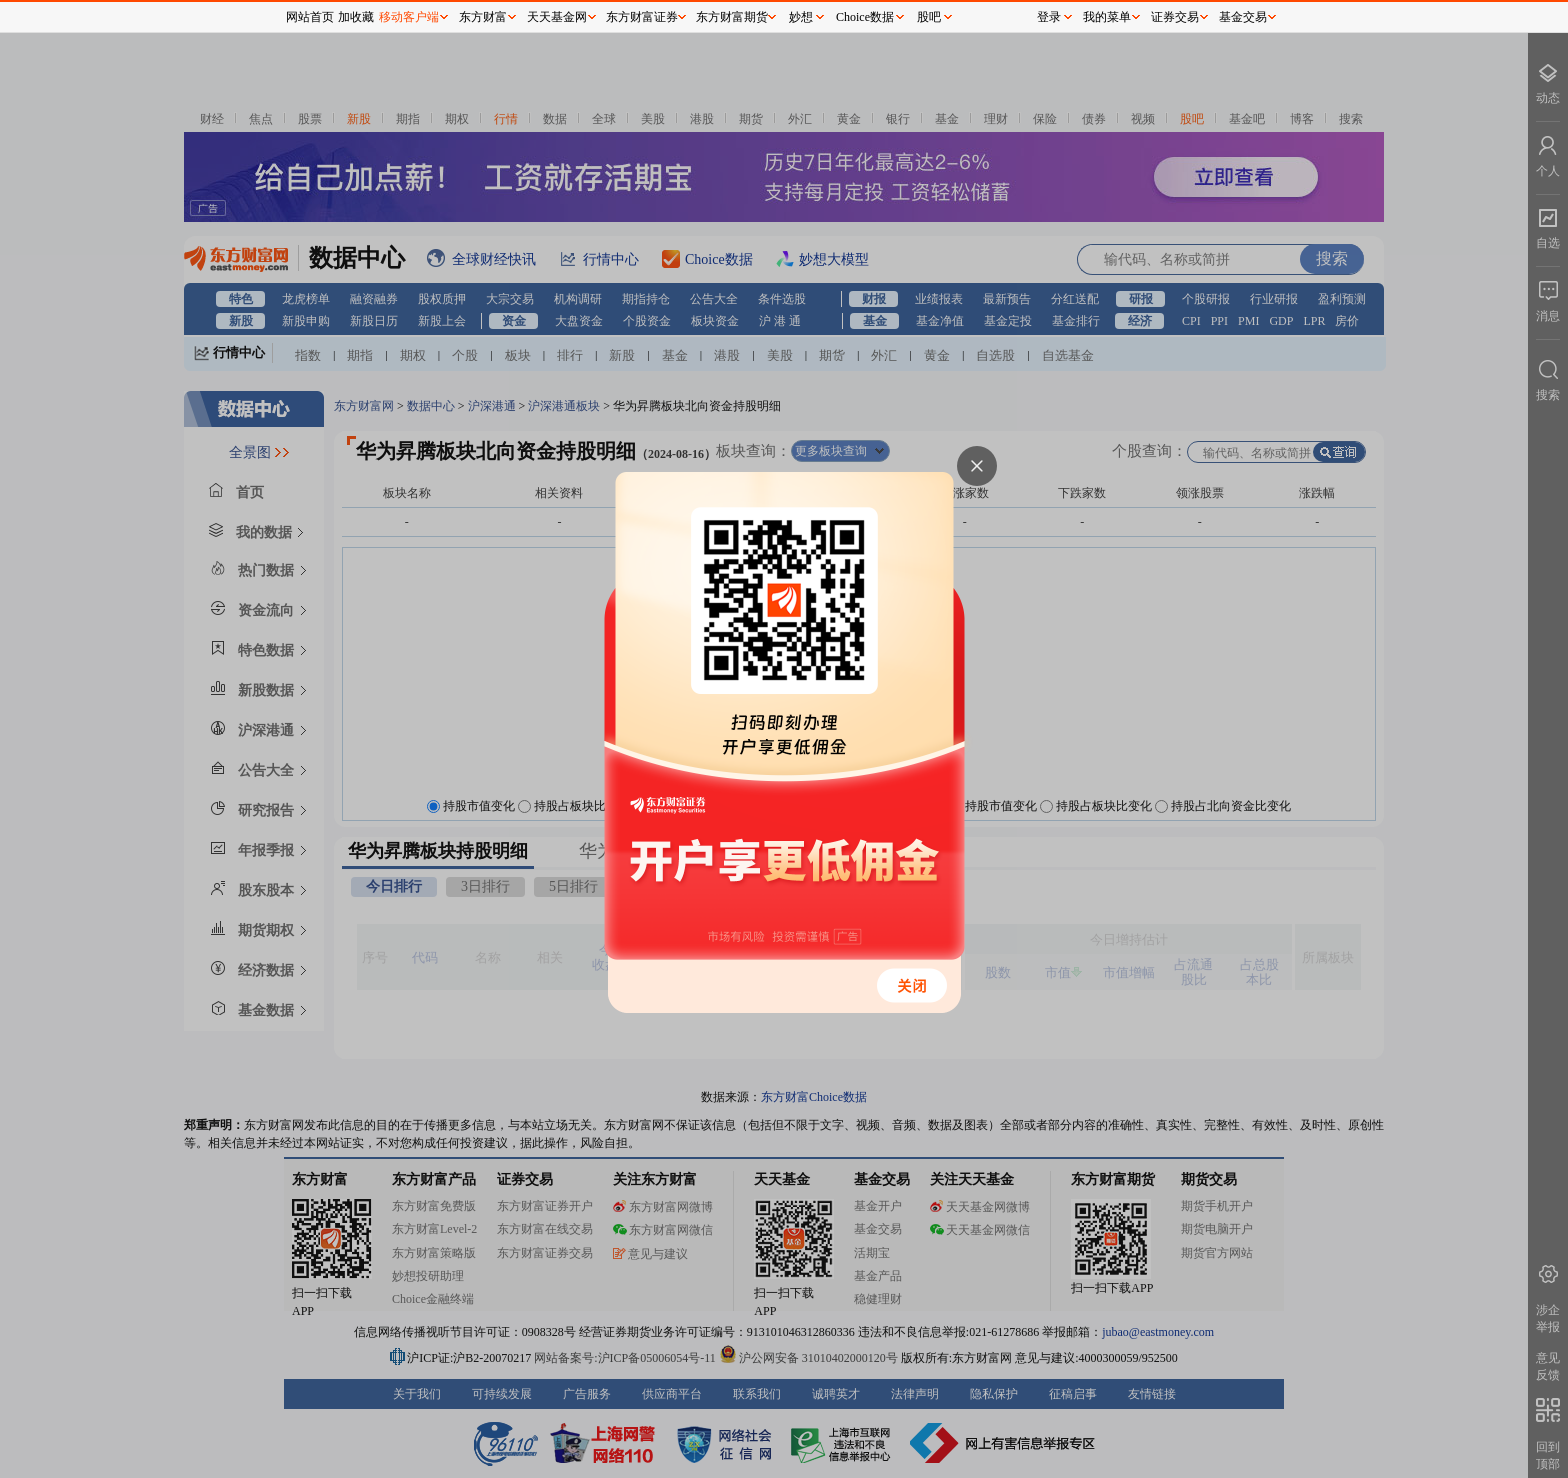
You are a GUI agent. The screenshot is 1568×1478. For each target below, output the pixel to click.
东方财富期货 (732, 17)
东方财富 (483, 17)
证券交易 (1175, 17)
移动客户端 (409, 17)
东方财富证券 (642, 17)
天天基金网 (557, 17)
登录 (1049, 17)
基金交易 (1243, 17)
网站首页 (310, 17)
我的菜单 (1107, 17)
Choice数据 (865, 17)
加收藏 (356, 17)
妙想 (801, 17)
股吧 (929, 17)
